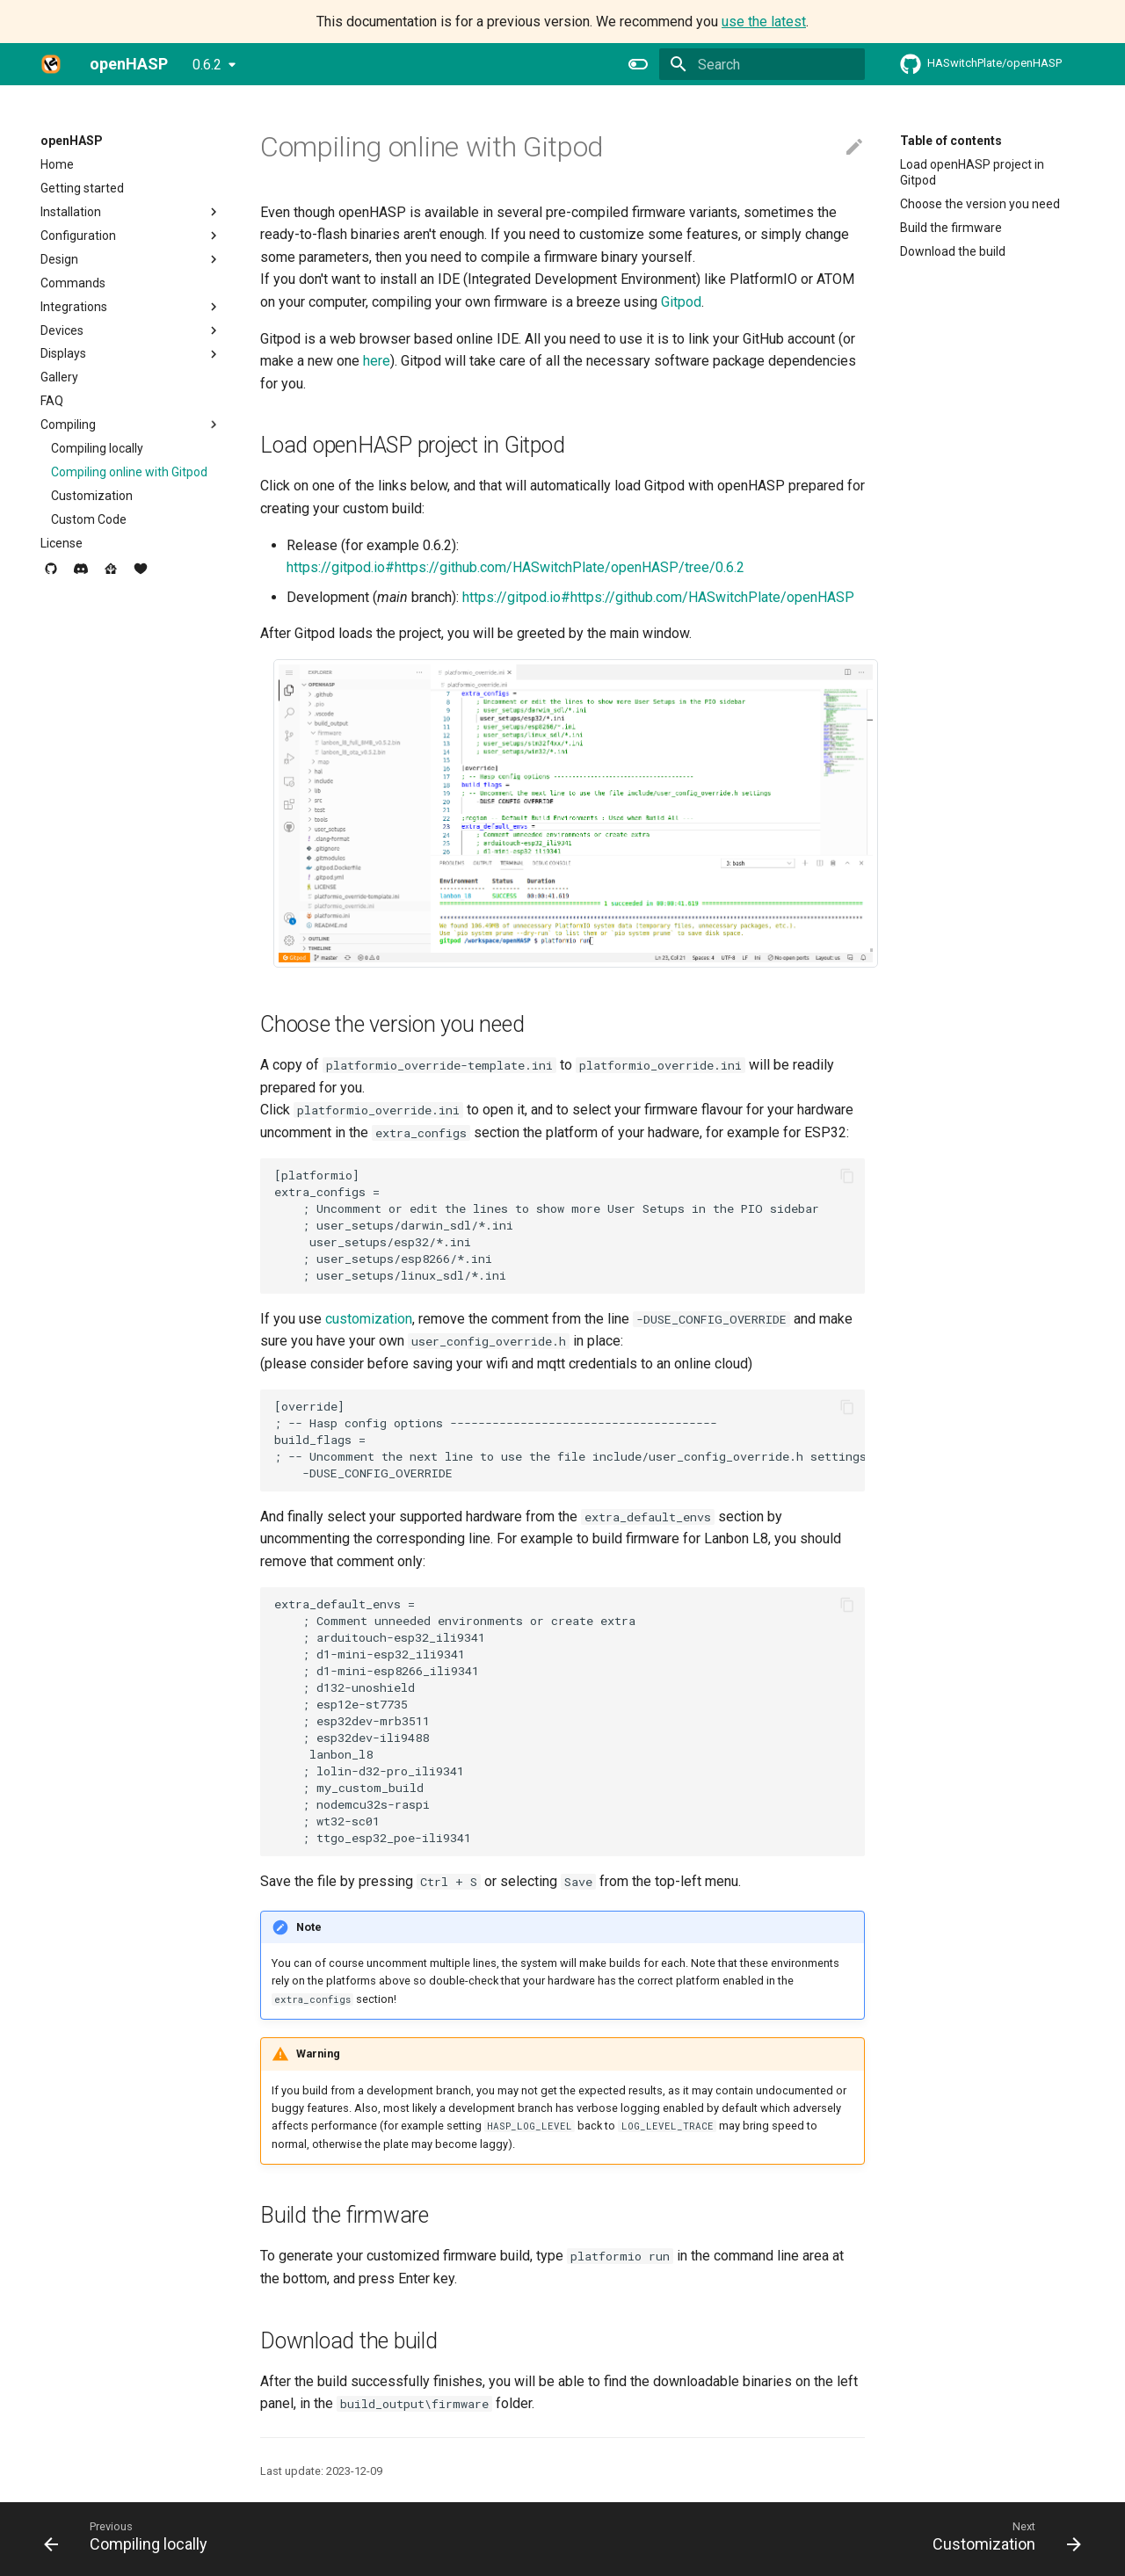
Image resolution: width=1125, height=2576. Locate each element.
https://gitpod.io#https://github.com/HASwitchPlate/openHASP (658, 597)
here (376, 360)
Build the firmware (951, 228)
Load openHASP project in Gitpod (972, 172)
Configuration (130, 235)
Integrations (130, 307)
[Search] (762, 64)
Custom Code (89, 519)
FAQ (51, 401)
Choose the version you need (980, 204)
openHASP (71, 141)
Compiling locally (97, 448)
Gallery (59, 377)
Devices (130, 330)
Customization (92, 496)
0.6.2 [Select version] (206, 64)
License (61, 543)
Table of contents (951, 141)
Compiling (130, 424)
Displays (130, 354)
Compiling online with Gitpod (129, 472)
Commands (72, 283)
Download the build (952, 251)
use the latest (764, 21)
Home (57, 164)
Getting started (82, 188)
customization (368, 1318)
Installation (130, 212)
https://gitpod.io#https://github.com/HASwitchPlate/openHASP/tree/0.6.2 (515, 567)
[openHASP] (51, 64)
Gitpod (681, 302)
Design (130, 259)
